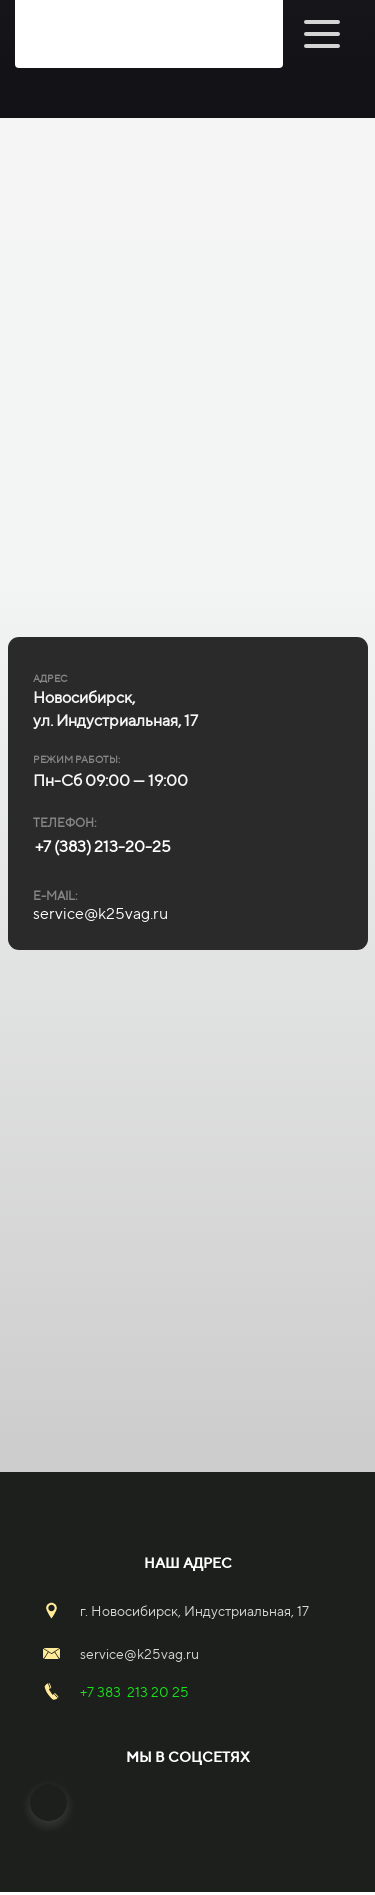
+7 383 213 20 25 (134, 1692)
